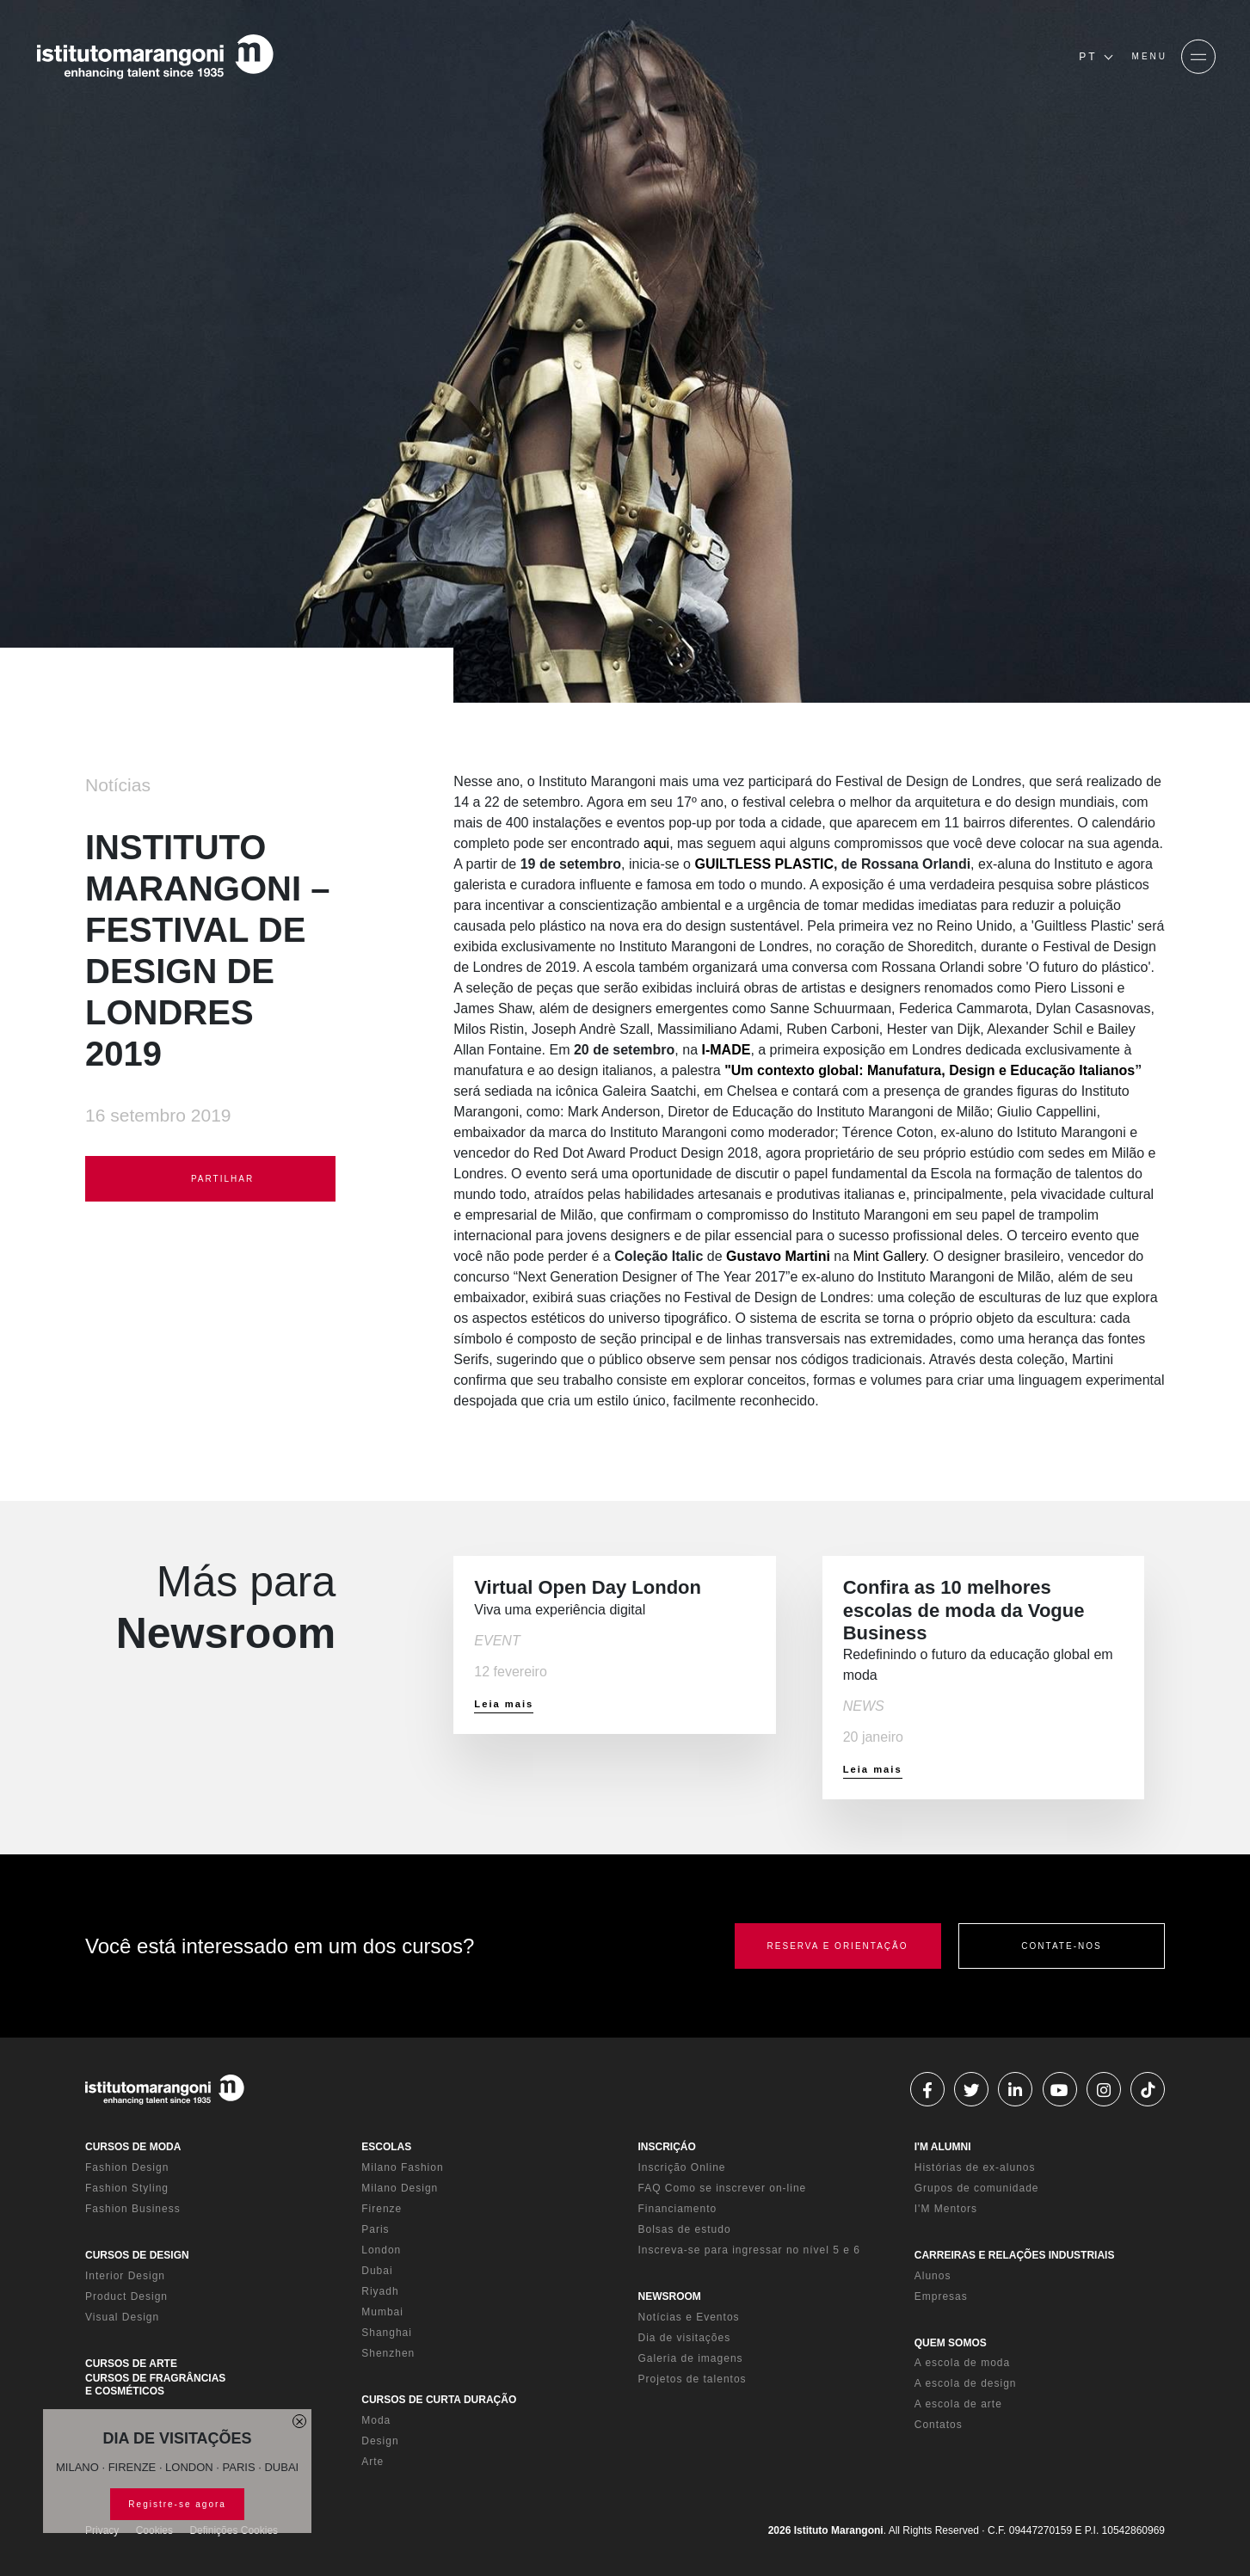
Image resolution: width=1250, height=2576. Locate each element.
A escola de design (965, 2383)
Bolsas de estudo (684, 2229)
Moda (376, 2420)
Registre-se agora (176, 2504)
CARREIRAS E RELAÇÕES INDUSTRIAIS (1014, 2255)
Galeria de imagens (690, 2358)
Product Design (126, 2296)
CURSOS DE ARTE (131, 2364)
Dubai (376, 2271)
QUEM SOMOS (950, 2343)
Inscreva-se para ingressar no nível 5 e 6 (749, 2250)
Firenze (381, 2209)
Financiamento (677, 2209)
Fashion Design (127, 2167)
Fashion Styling (127, 2188)
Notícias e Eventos (689, 2317)
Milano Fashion (402, 2167)
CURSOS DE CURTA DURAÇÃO (438, 2400)
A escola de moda (962, 2363)
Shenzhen (388, 2353)
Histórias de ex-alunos (975, 2167)
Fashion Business (133, 2209)
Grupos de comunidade (976, 2188)
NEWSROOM (669, 2296)
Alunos (932, 2276)
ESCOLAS (386, 2147)
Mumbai (382, 2312)
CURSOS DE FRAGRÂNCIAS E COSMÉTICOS (155, 2384)
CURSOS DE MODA (133, 2147)
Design (379, 2441)
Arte (372, 2462)
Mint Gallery (889, 1256)
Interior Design (125, 2276)
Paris (375, 2229)
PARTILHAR (210, 1179)
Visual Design (122, 2317)
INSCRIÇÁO (667, 2147)
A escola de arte (958, 2404)
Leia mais (503, 1704)
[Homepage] (154, 56)
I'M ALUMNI (942, 2147)
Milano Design (399, 2188)
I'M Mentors (945, 2209)
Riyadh (379, 2291)
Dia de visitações (684, 2338)
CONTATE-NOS (1061, 1946)
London (381, 2250)
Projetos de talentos (692, 2379)
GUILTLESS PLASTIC (763, 864)
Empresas (941, 2296)
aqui (656, 843)
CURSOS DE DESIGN (137, 2255)
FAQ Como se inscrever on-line (722, 2188)
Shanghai (386, 2333)
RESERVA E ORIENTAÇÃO (837, 1946)
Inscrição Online (682, 2167)
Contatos (938, 2425)
